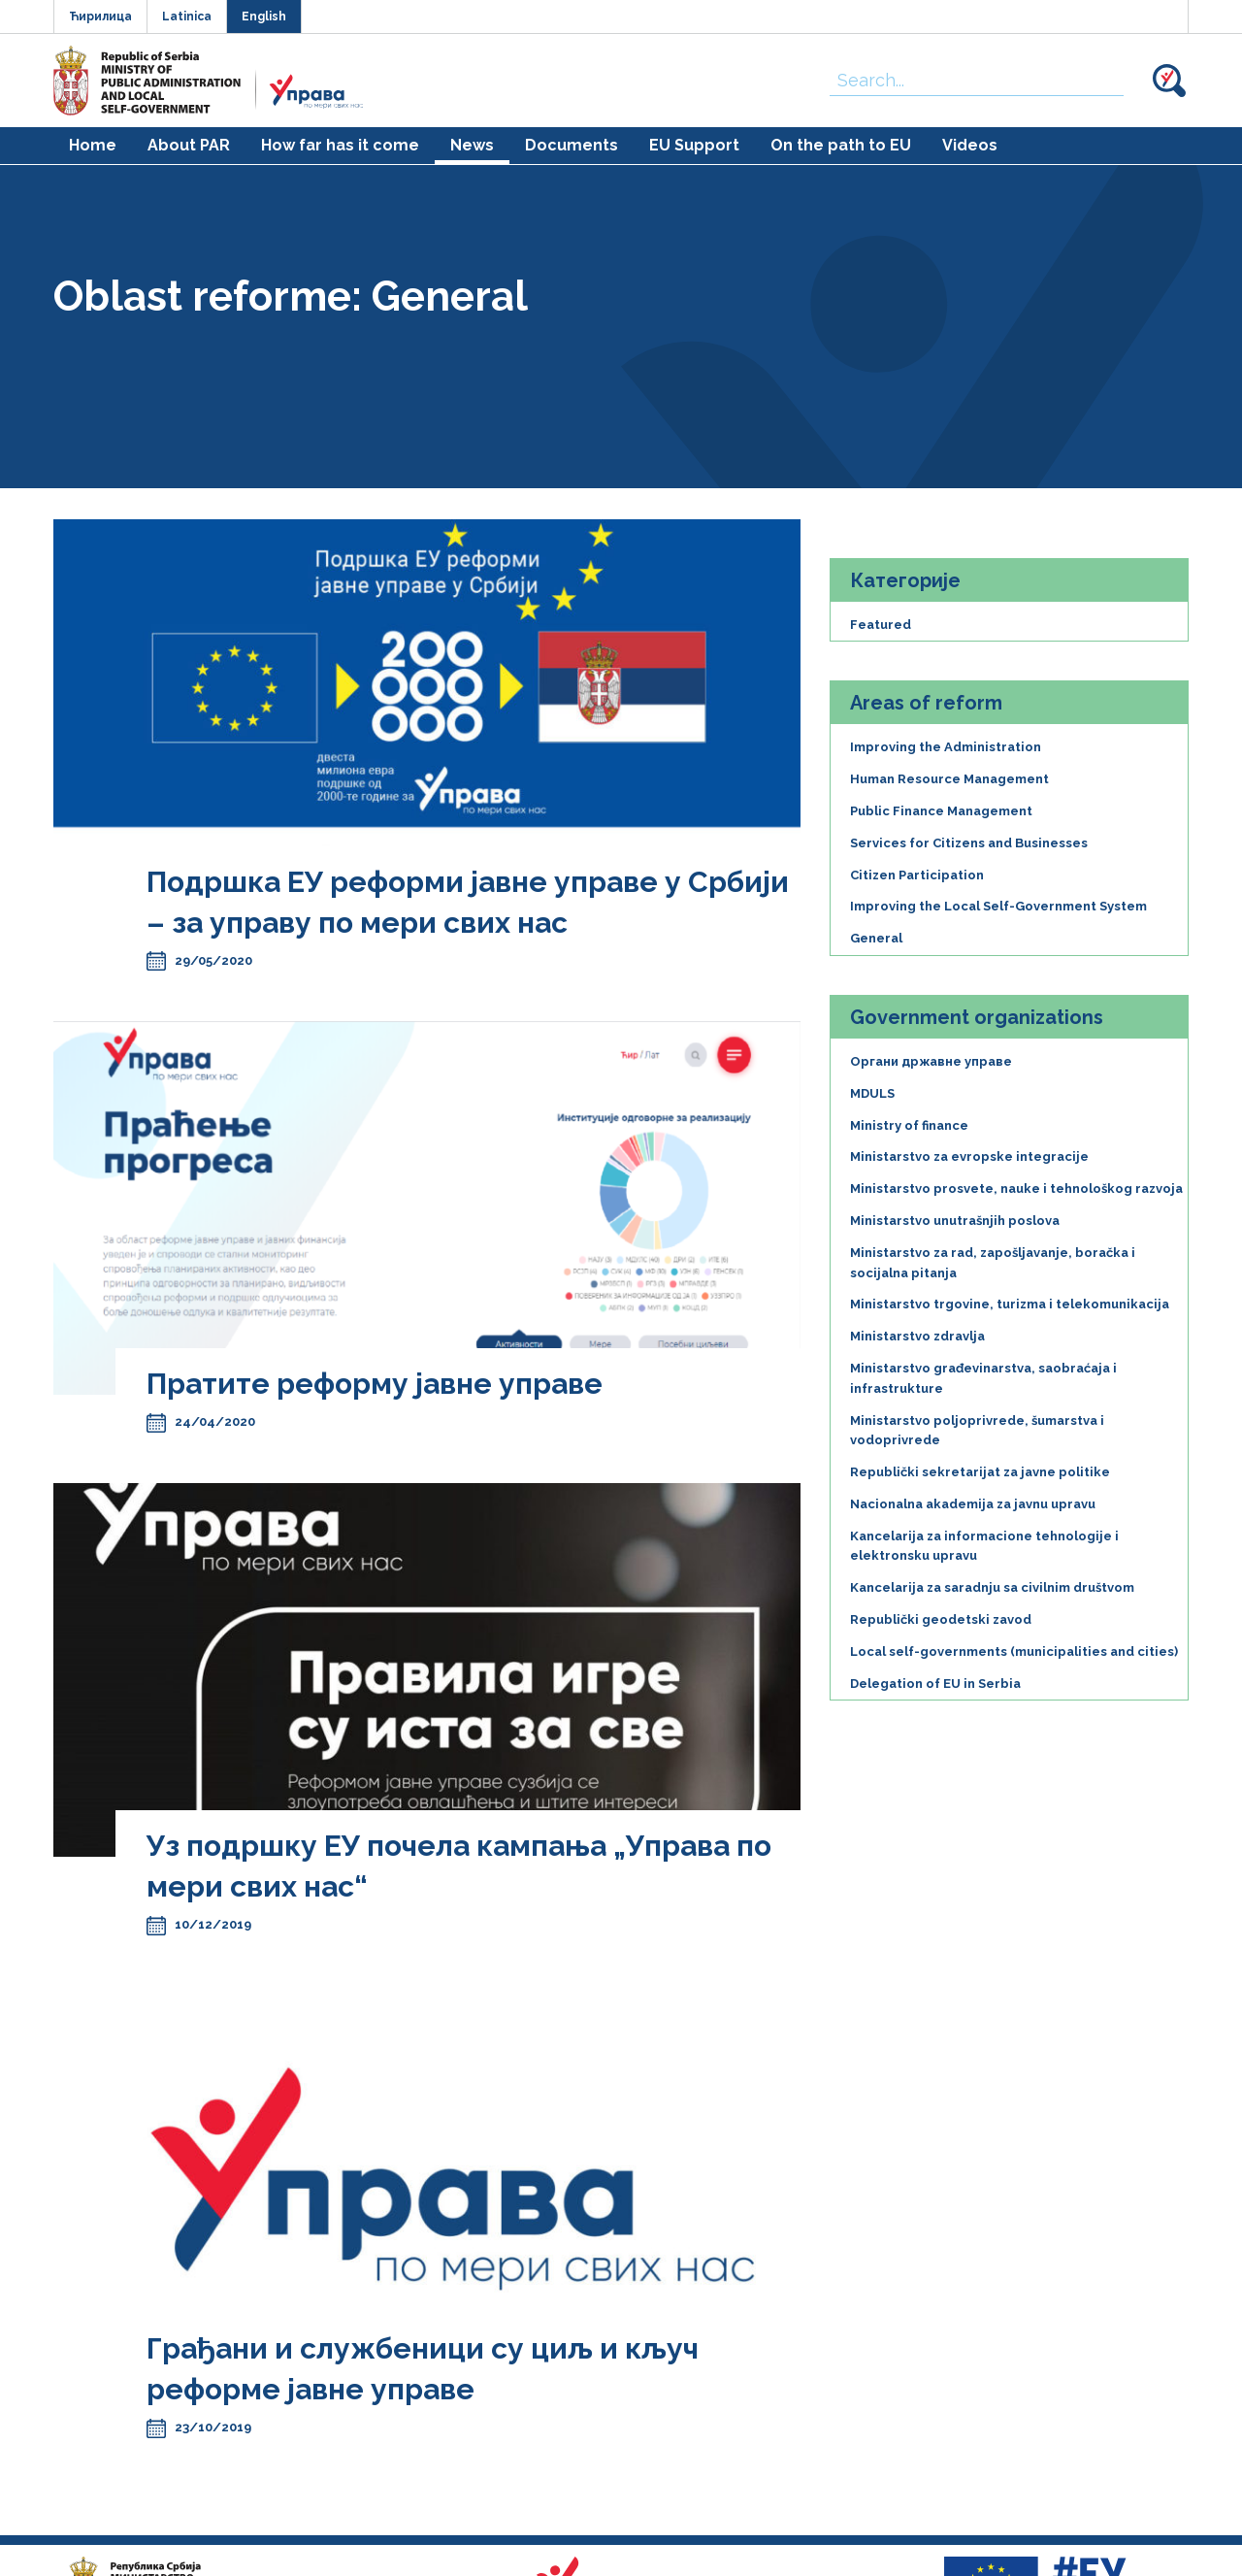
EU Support (694, 145)
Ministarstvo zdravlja (917, 1336)
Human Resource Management (949, 779)
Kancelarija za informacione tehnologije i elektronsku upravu (984, 1546)
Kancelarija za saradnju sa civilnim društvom (992, 1587)
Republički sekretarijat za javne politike (980, 1472)
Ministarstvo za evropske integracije (969, 1156)
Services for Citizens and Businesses (969, 843)
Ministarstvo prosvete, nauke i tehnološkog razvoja (1016, 1188)
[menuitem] (92, 145)
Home (92, 145)
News (472, 145)
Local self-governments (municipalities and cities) (1014, 1651)
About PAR (188, 145)
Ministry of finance (909, 1125)
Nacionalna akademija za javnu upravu (972, 1504)
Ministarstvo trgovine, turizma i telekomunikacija (1009, 1304)
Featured (880, 624)
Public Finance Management (941, 811)
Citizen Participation (917, 875)
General (876, 938)
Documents (571, 145)
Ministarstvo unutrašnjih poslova (955, 1220)
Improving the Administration (945, 747)
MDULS (872, 1093)
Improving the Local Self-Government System (998, 906)
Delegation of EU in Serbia (935, 1683)
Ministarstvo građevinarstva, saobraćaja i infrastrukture (983, 1378)
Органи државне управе (931, 1061)
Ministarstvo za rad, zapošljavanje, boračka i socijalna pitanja (992, 1262)
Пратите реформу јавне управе (375, 1384)
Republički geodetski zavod (940, 1619)
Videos (969, 145)
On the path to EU (840, 145)
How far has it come (340, 145)
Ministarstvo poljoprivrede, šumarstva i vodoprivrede (977, 1430)
